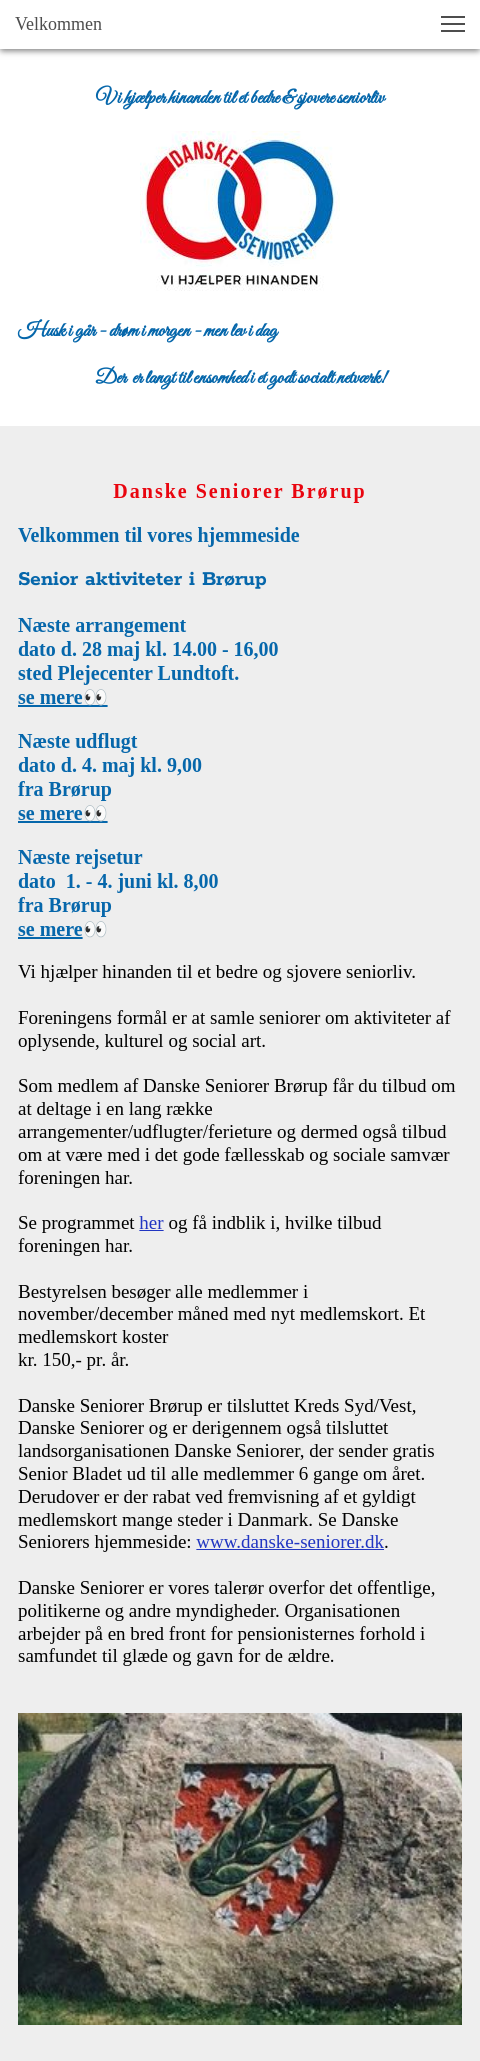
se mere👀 (63, 697)
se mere (50, 929)
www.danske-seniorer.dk (290, 1541)
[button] (453, 24)
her (151, 1222)
